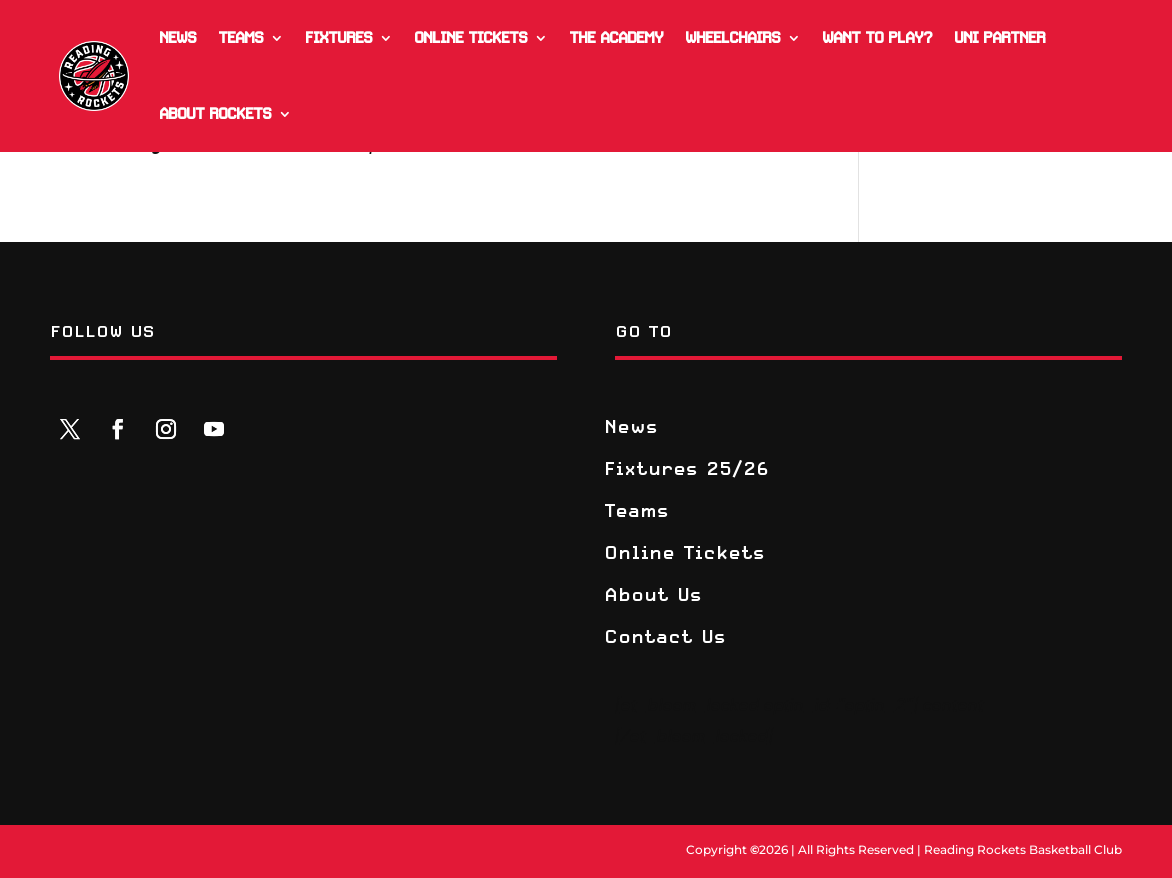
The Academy (616, 38)
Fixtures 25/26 (686, 470)
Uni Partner (999, 38)
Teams (240, 38)
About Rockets (215, 114)
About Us (653, 596)
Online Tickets (470, 38)
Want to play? (877, 38)
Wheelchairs (732, 38)
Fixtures (338, 38)
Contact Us (665, 638)
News (177, 38)
